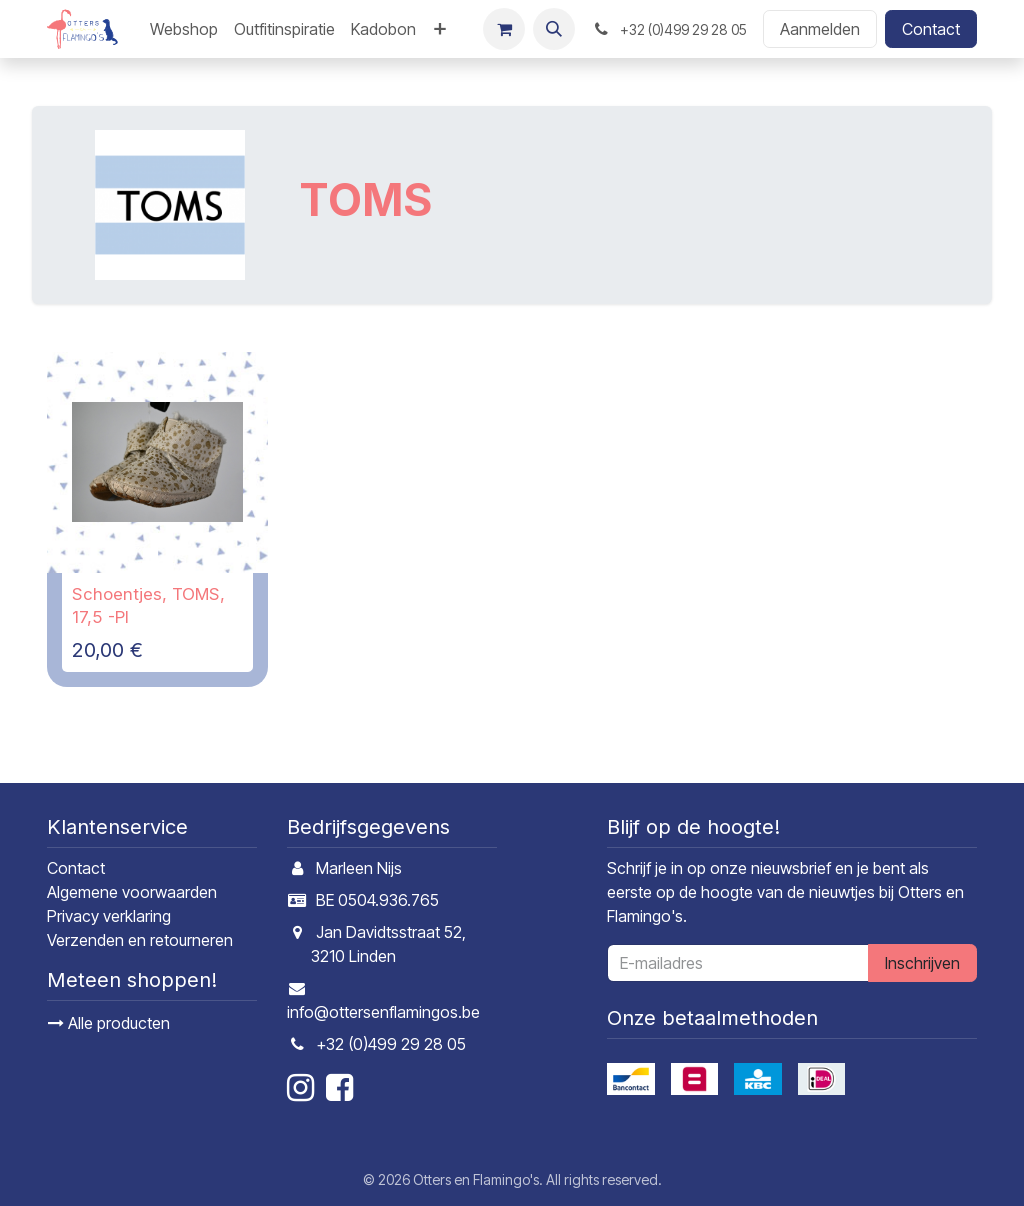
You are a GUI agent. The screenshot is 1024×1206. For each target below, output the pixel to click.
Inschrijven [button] (922, 963)
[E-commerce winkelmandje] (504, 29)
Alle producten (109, 1023)
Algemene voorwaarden (132, 892)
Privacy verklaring (109, 916)
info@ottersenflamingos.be (383, 1012)
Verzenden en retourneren (140, 940)
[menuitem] (184, 29)
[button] (554, 29)
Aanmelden (820, 29)
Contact (931, 29)
